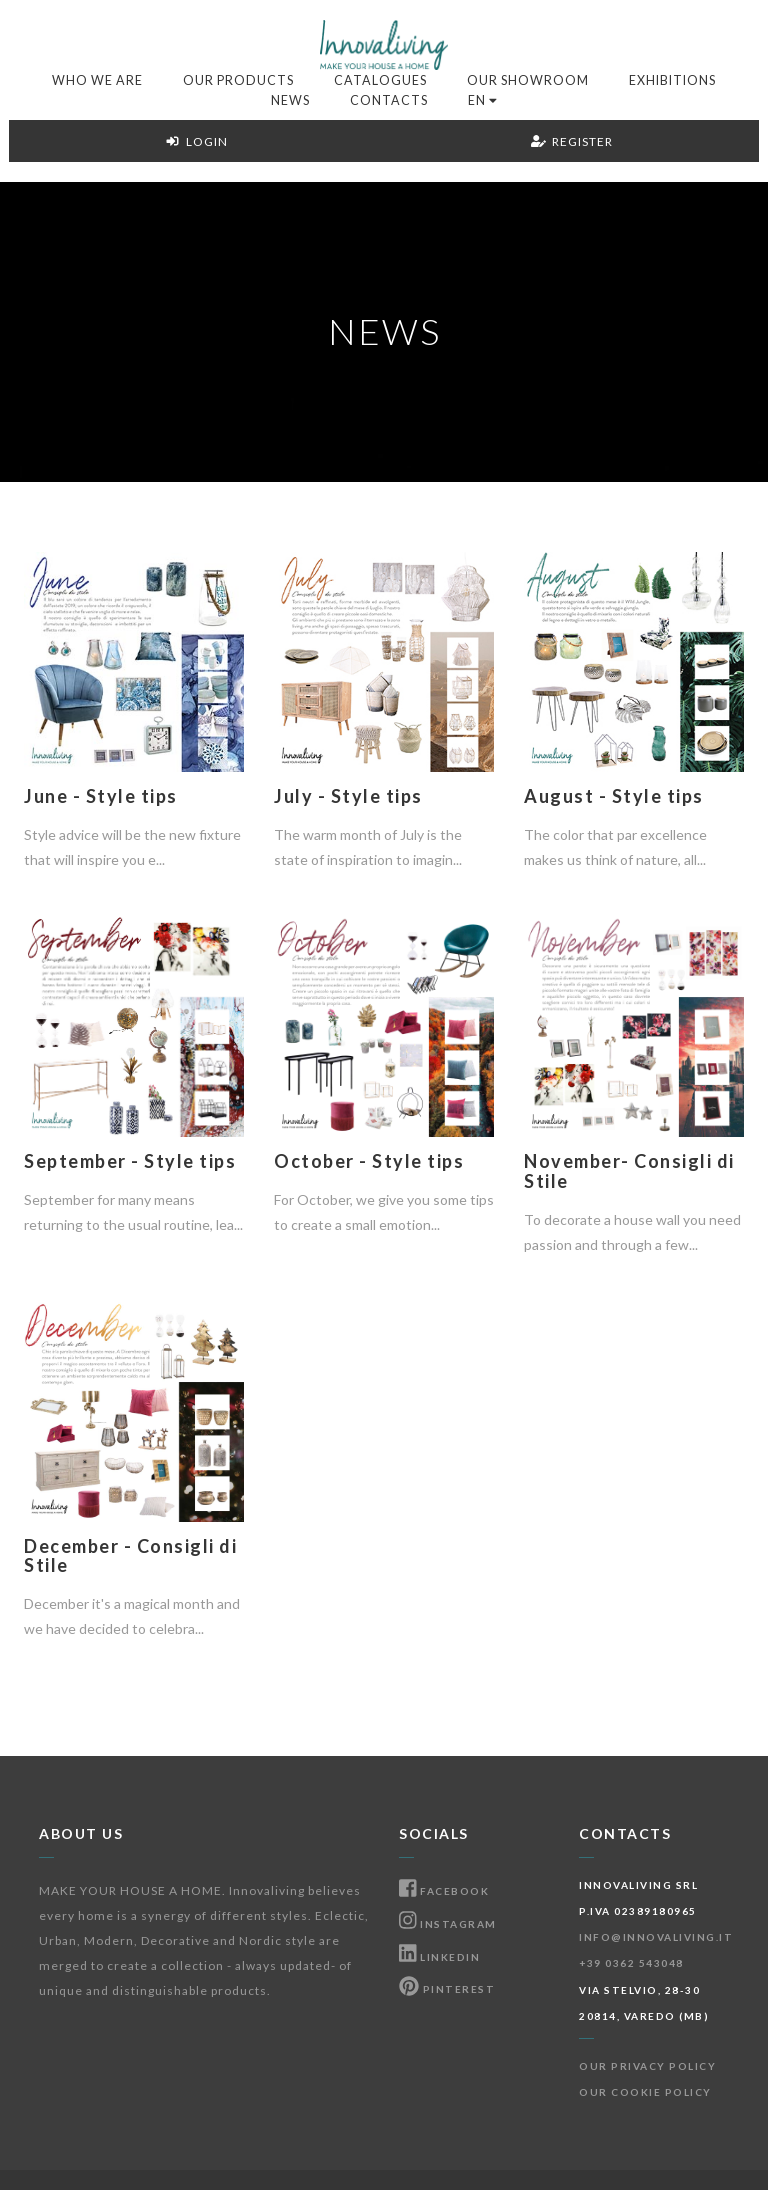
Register (572, 141)
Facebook (444, 1891)
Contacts (389, 100)
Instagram (448, 1924)
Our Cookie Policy (645, 2092)
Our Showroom (528, 80)
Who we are (97, 80)
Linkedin (439, 1957)
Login (196, 141)
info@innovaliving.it (656, 1937)
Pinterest (447, 1989)
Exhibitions (672, 80)
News (290, 100)
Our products (238, 80)
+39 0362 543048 (631, 1963)
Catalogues (380, 80)
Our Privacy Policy (647, 2066)
